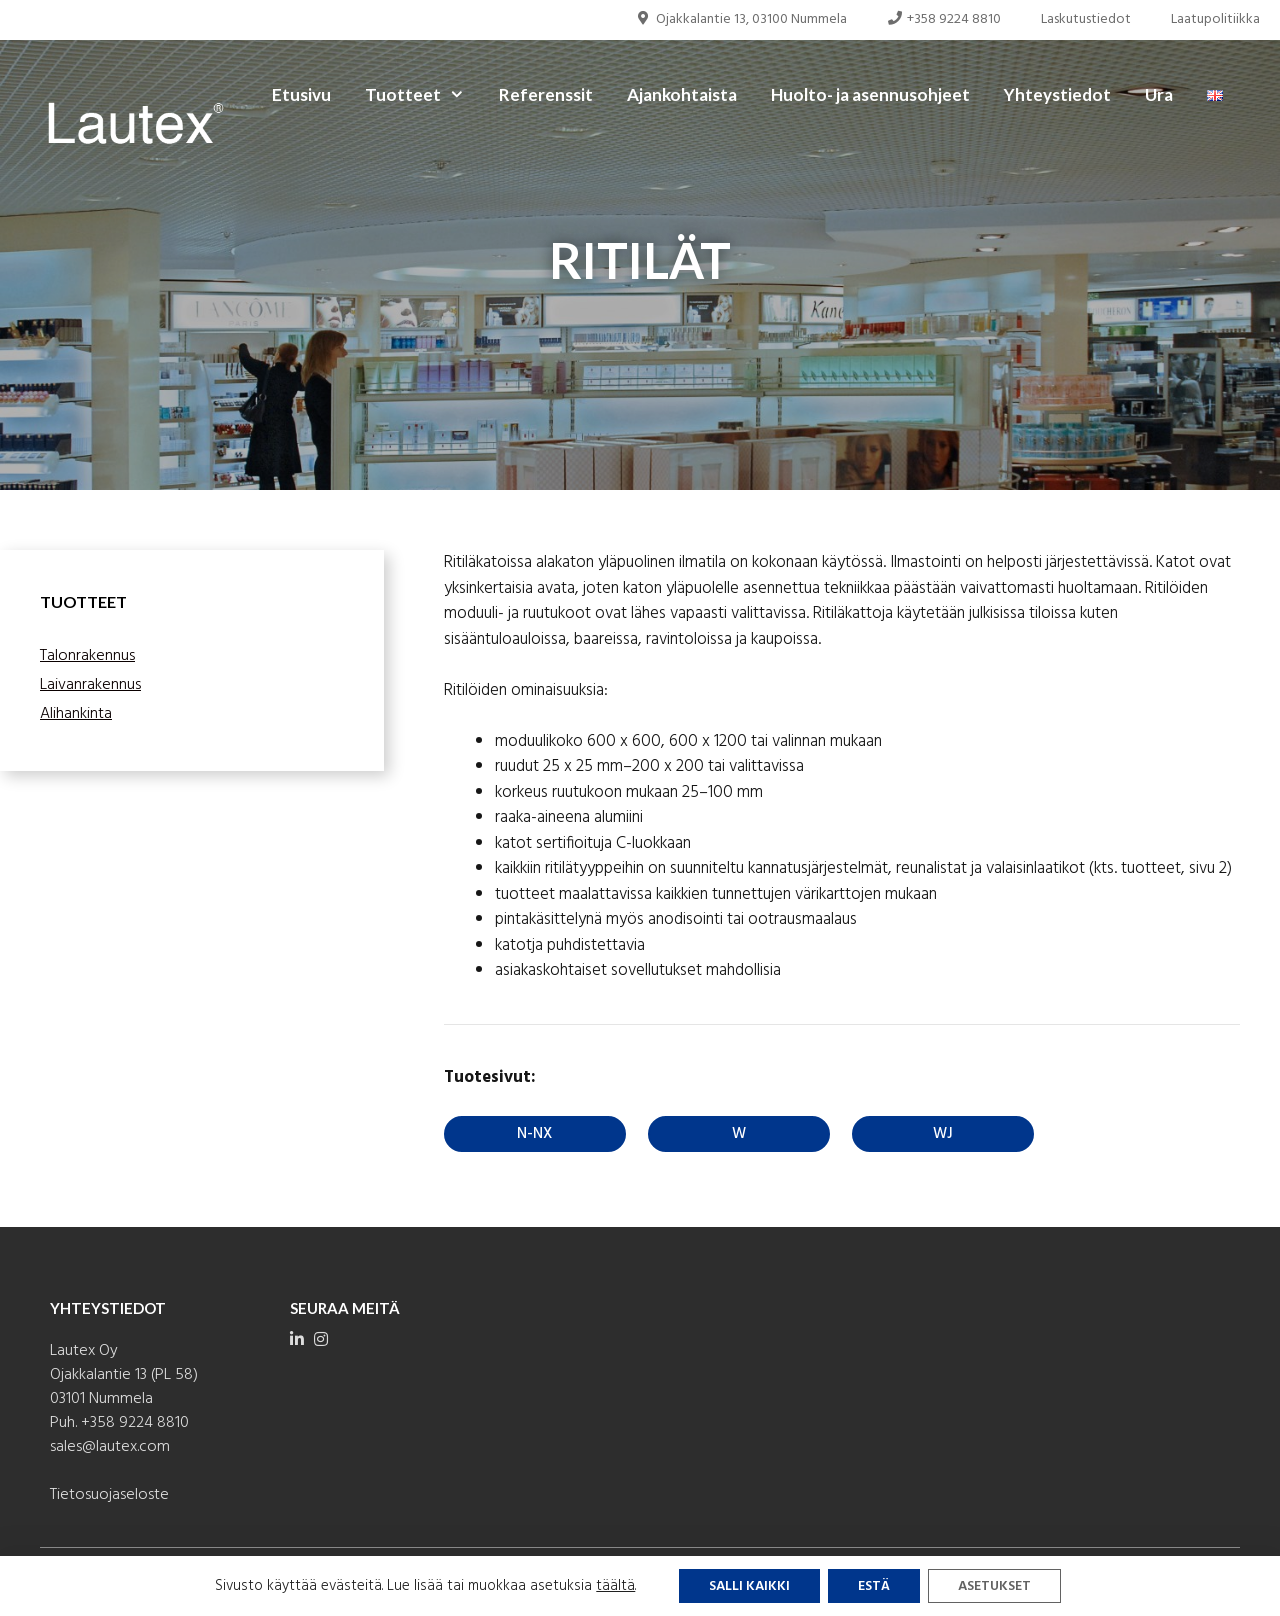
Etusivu (301, 94)
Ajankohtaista (682, 94)
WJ (943, 1134)
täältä (615, 1586)
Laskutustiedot (1086, 19)
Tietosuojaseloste (109, 1495)
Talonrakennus (87, 656)
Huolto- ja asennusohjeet (870, 94)
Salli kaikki (749, 1586)
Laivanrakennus (90, 685)
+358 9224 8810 (944, 19)
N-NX (534, 1134)
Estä (874, 1586)
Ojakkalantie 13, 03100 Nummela (741, 19)
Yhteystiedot (1057, 94)
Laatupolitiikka (1215, 19)
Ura (1159, 94)
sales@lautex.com (110, 1447)
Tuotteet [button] (423, 95)
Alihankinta (76, 714)
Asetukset (994, 1586)
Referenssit (546, 94)
